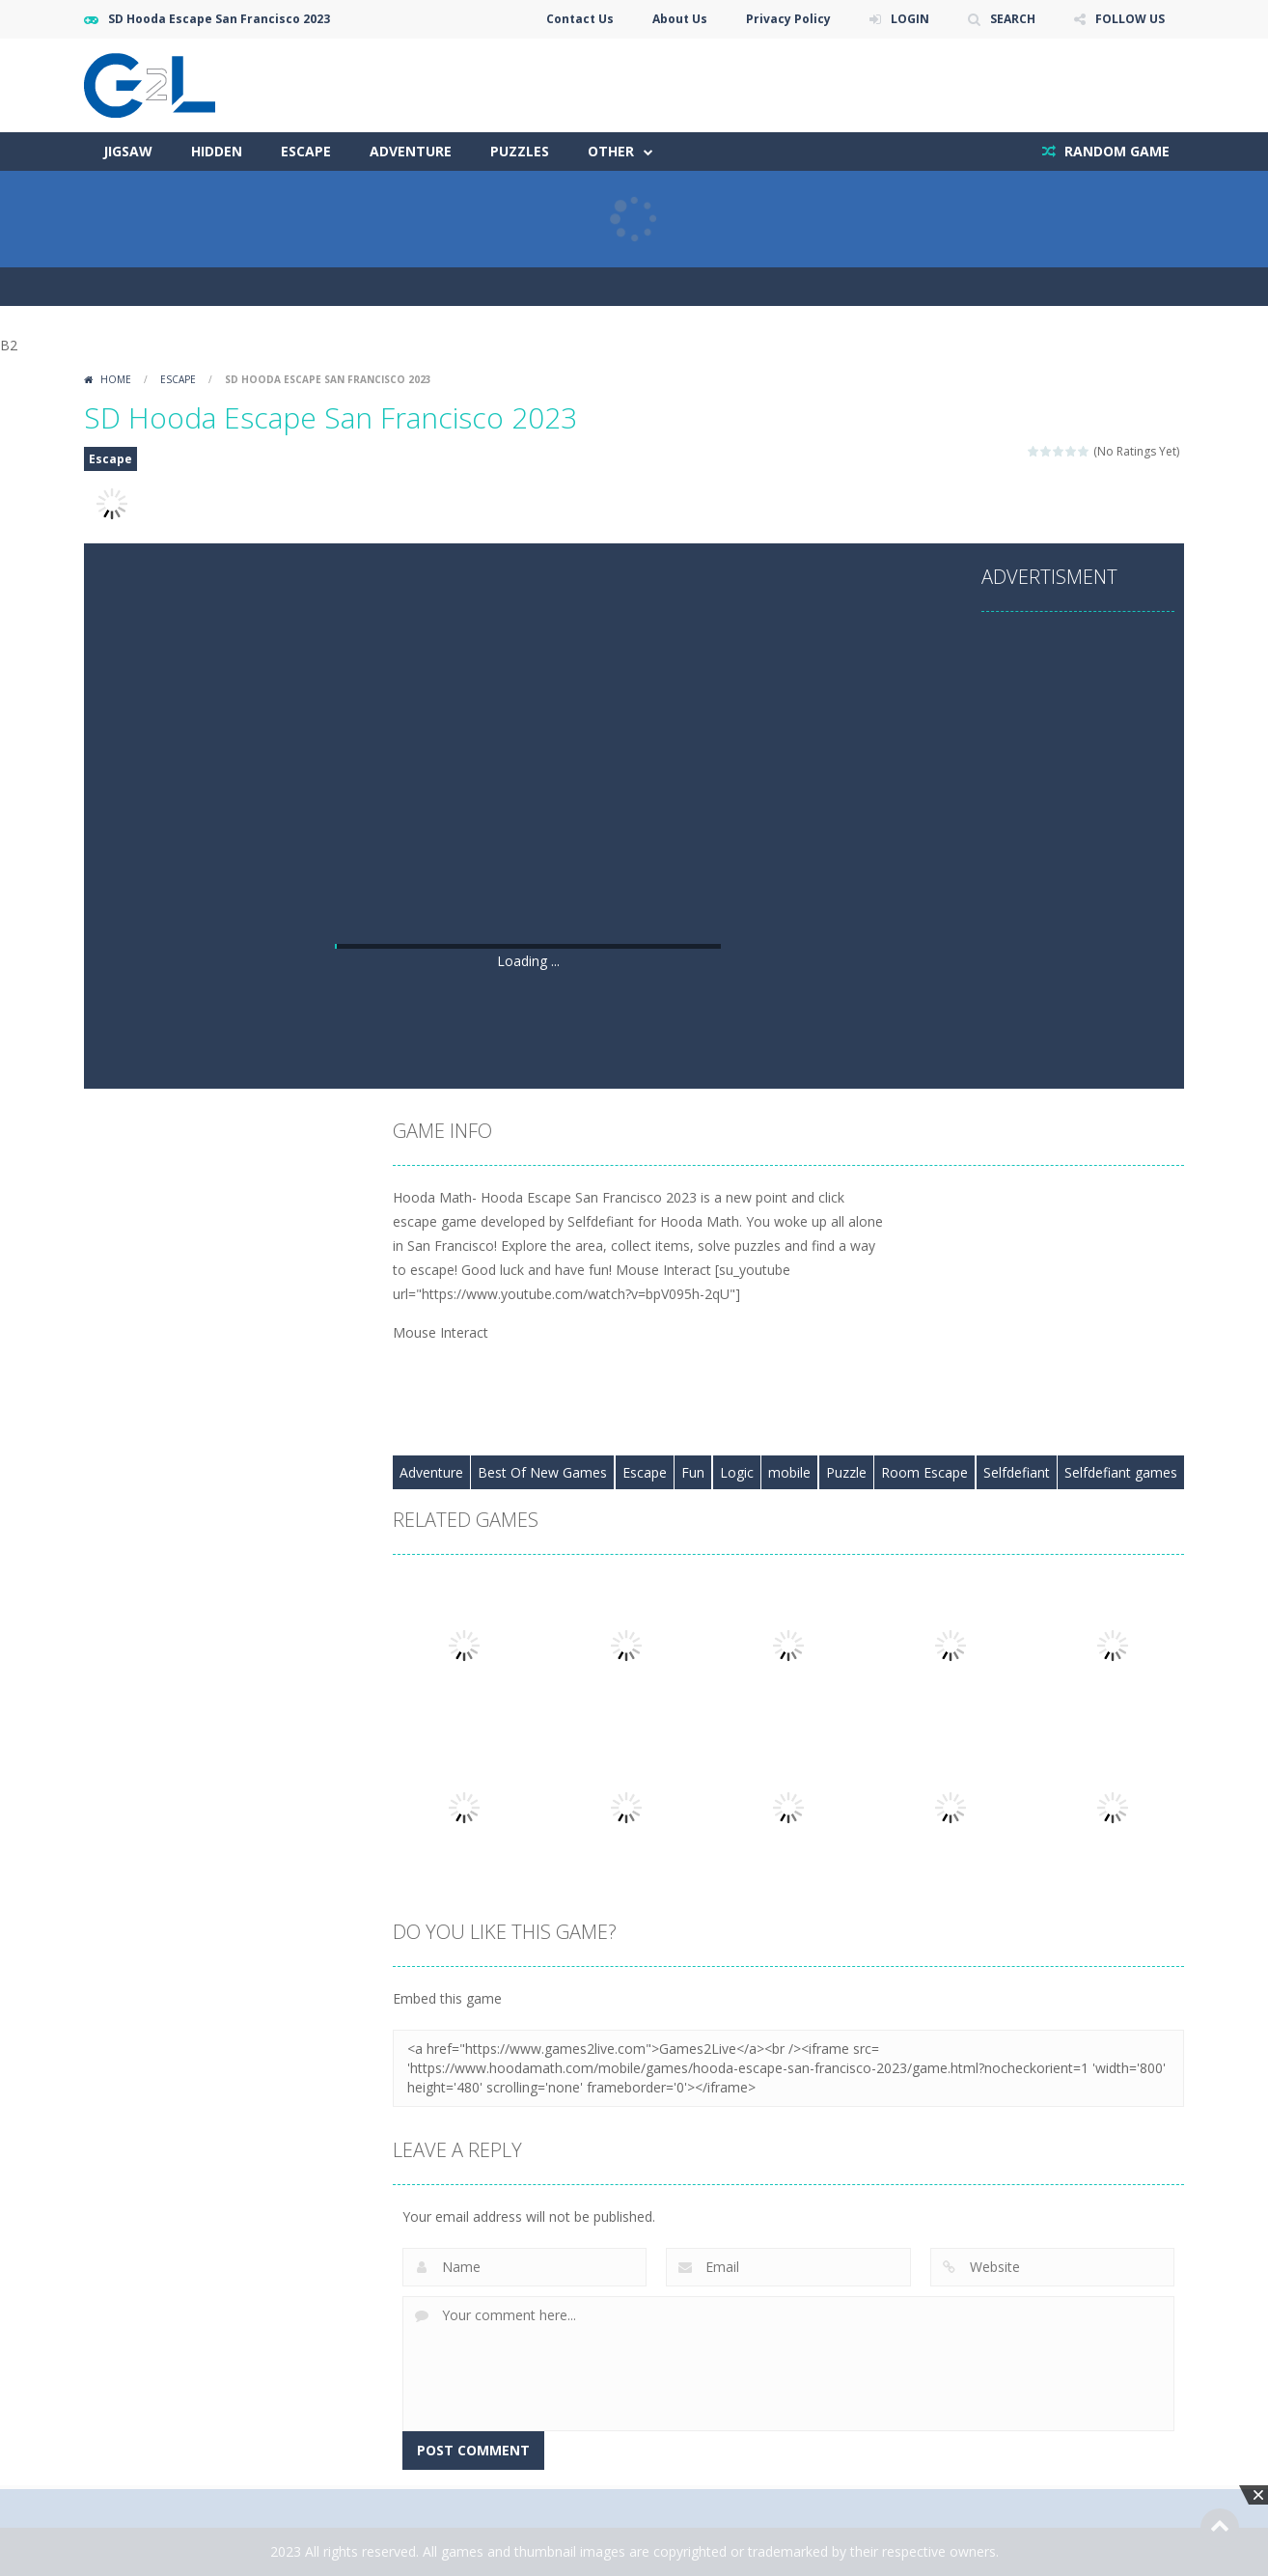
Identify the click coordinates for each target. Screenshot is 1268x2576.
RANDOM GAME (1115, 151)
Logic (737, 1472)
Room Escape (924, 1472)
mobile (789, 1472)
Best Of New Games (542, 1472)
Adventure (411, 151)
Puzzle (846, 1472)
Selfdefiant (1016, 1472)
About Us (679, 19)
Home (115, 379)
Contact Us (580, 19)
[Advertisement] (528, 794)
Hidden (216, 151)
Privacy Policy (788, 19)
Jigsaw (127, 151)
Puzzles (519, 151)
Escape (306, 151)
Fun (692, 1472)
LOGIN (910, 19)
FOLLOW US (1130, 19)
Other (611, 151)
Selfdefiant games (1120, 1472)
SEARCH (1012, 19)
